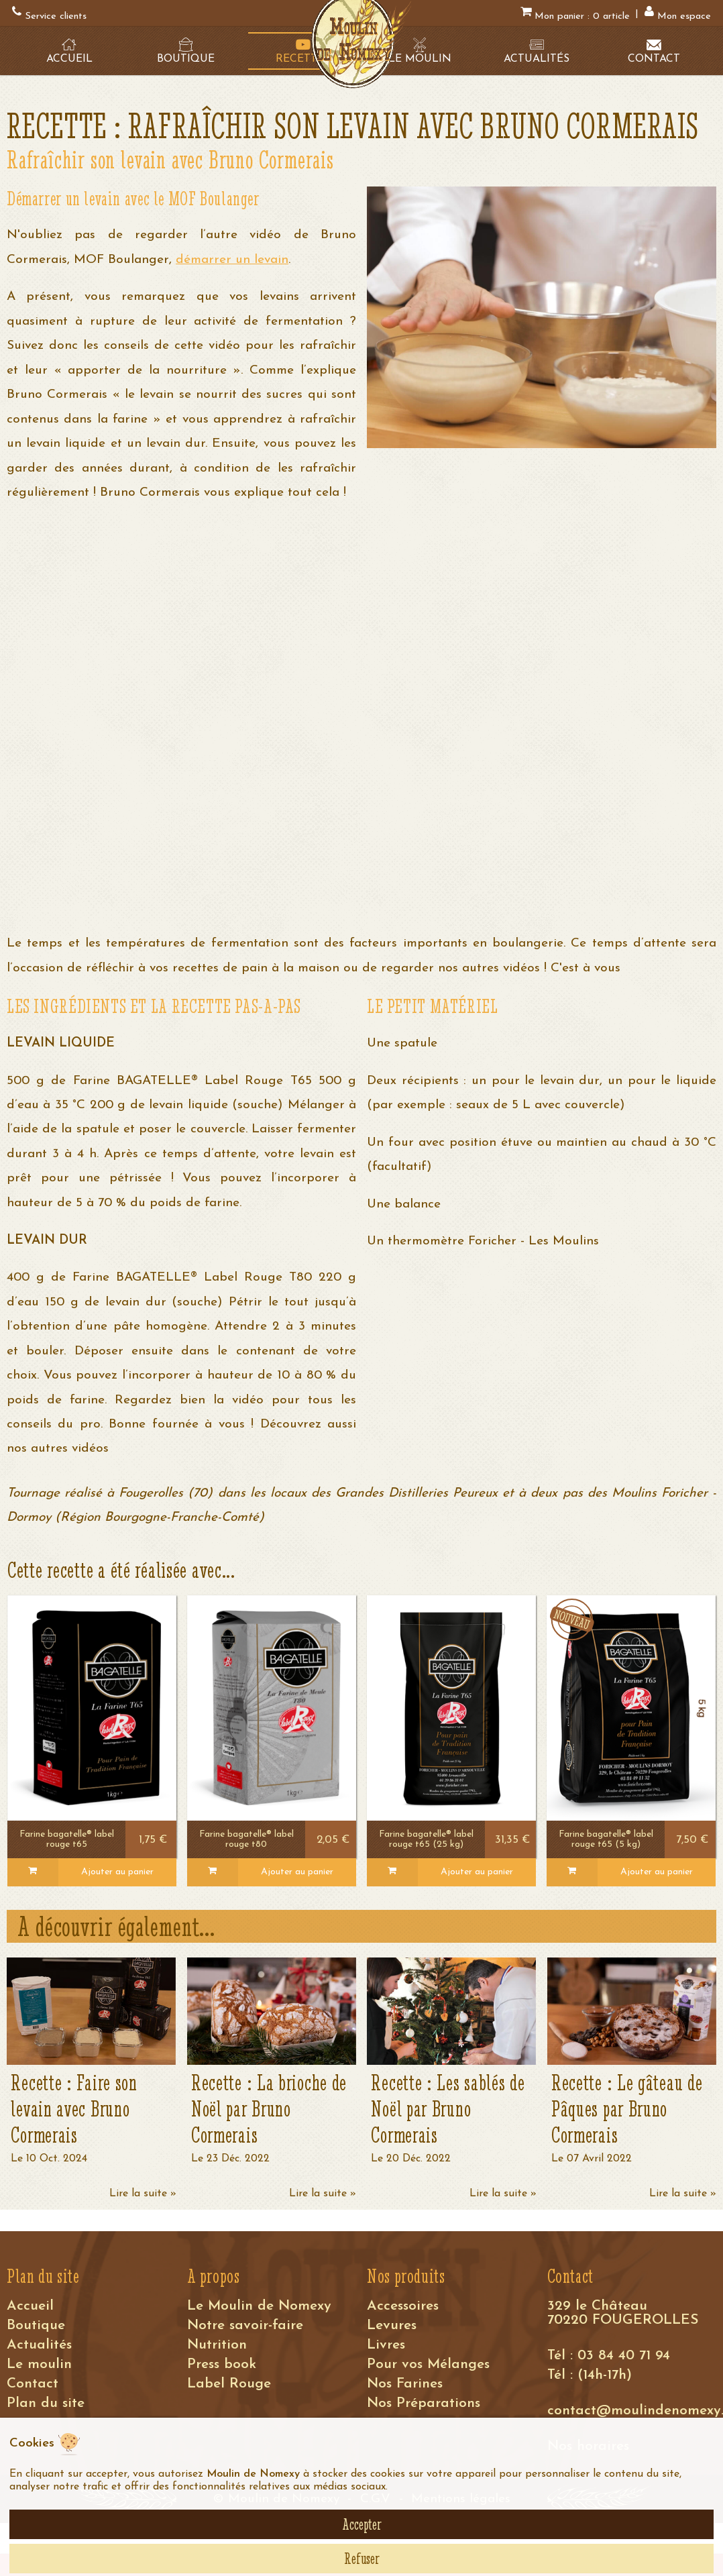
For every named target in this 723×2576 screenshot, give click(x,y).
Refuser (362, 2558)
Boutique (36, 2325)
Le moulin (39, 2364)
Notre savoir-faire (245, 2325)
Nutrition (217, 2345)
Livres (386, 2345)
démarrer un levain (232, 260)
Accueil (30, 2306)
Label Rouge (229, 2384)
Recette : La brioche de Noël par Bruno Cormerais (269, 2109)
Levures (391, 2325)
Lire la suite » (142, 2193)
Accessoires (403, 2306)
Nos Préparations (423, 2403)
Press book (221, 2364)
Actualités (39, 2345)
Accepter (362, 2524)
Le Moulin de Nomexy (259, 2306)
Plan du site (46, 2403)
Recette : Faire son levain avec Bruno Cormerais (74, 2109)
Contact (32, 2384)
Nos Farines (405, 2384)
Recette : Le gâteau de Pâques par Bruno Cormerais (627, 2109)
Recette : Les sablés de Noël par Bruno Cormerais (447, 2109)
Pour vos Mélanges (428, 2364)
